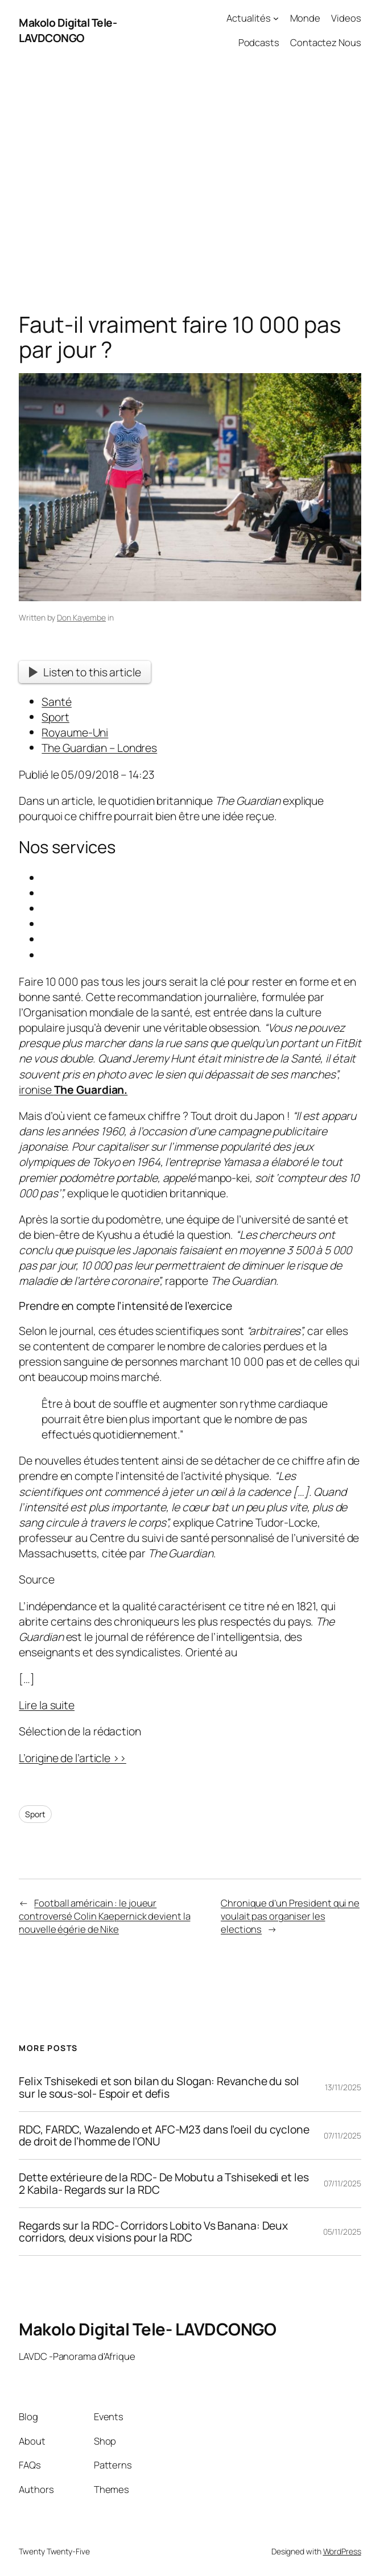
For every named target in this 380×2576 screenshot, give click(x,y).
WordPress (342, 2551)
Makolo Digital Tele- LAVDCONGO (68, 30)
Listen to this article (85, 672)
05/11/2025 (342, 2231)
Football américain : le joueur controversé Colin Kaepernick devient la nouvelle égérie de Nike (104, 1916)
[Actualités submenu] (276, 18)
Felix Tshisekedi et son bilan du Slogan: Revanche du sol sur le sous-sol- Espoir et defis (159, 2087)
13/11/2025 (343, 2087)
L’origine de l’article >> (72, 1757)
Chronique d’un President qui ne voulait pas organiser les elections (290, 1916)
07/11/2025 (342, 2135)
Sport (35, 1814)
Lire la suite (47, 1705)
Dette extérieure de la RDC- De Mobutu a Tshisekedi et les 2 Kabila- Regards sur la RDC (163, 2183)
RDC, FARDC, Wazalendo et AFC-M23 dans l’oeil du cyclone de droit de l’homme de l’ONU (164, 2135)
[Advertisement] (190, 179)
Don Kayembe (81, 617)
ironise (73, 1089)
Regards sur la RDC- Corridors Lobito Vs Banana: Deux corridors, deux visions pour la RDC (153, 2231)
